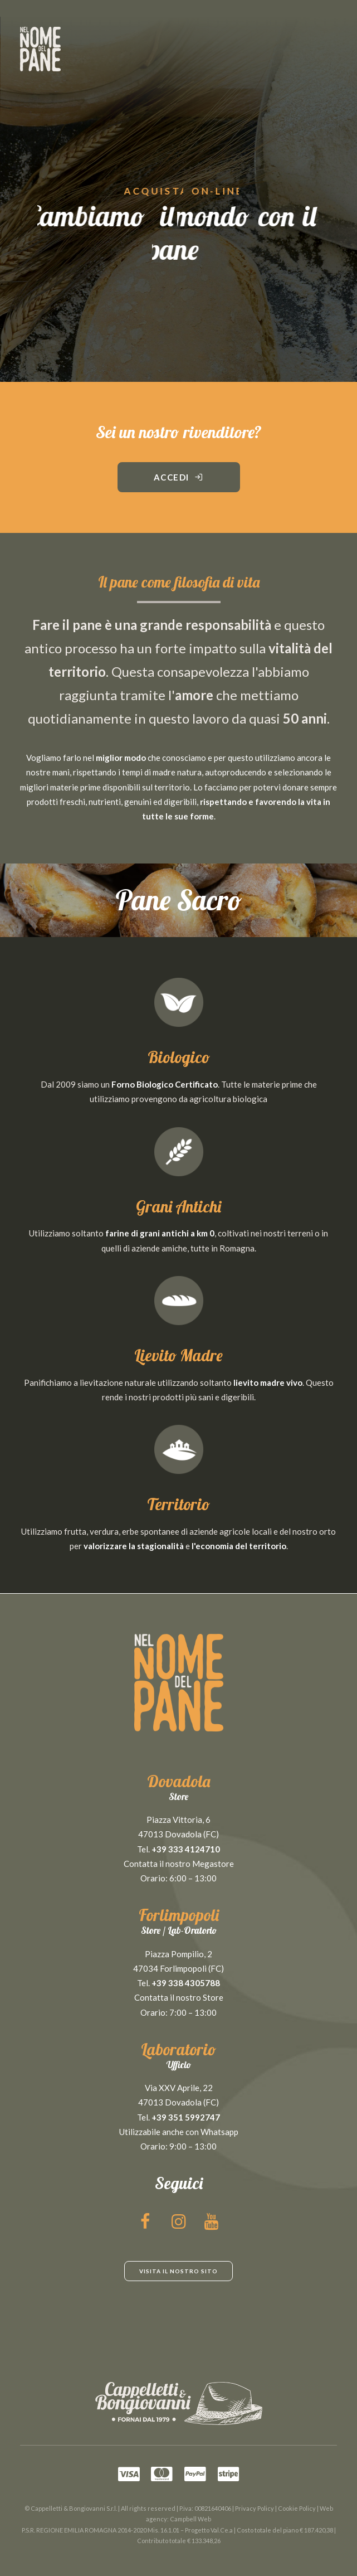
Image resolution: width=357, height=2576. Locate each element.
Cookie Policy (297, 2508)
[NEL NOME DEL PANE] (40, 49)
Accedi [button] (179, 477)
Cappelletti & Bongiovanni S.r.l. (74, 2508)
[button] (146, 2225)
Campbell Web (190, 2518)
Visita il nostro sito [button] (178, 2271)
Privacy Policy (254, 2508)
